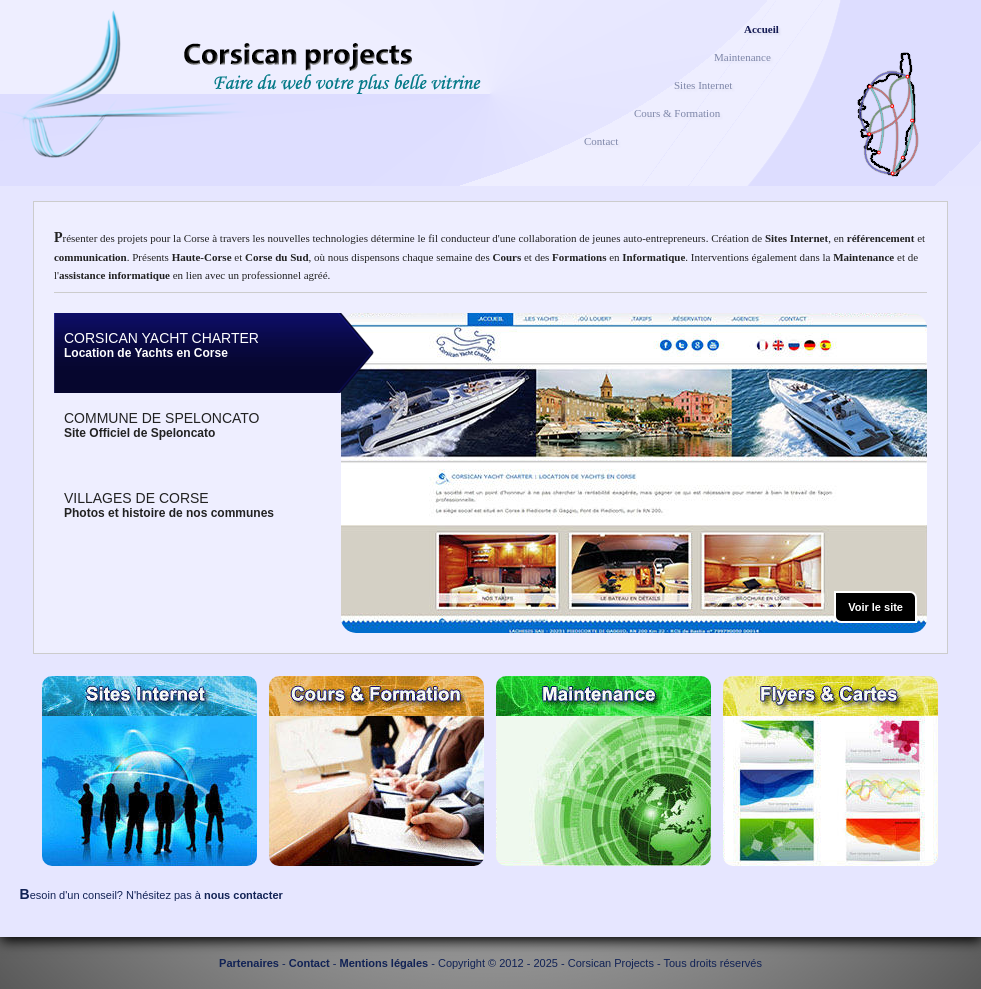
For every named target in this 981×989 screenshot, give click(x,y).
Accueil (761, 29)
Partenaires (249, 963)
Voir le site (875, 607)
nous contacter (243, 895)
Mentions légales (384, 963)
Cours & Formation (677, 113)
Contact (601, 141)
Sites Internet (703, 85)
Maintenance (742, 57)
